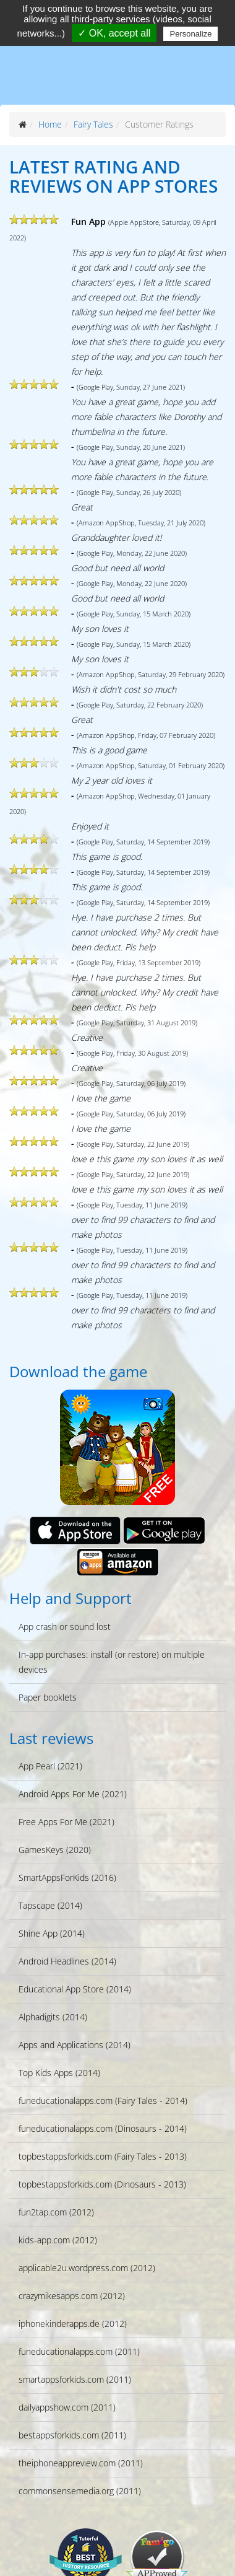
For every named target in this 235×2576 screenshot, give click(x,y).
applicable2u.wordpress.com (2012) (87, 2268)
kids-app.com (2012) (58, 2240)
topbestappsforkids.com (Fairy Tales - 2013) (103, 2156)
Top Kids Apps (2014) (59, 2073)
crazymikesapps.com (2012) (72, 2296)
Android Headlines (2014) (67, 1961)
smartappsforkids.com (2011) (75, 2379)
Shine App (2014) (52, 1933)
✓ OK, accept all (114, 33)
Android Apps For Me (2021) (73, 1794)
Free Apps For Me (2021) (66, 1822)
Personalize (190, 33)
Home (50, 124)
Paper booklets (48, 1697)
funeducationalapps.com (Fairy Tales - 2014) (103, 2100)
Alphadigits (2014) (53, 2017)
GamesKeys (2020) (55, 1849)
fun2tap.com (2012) (56, 2212)
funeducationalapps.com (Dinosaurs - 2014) (103, 2128)
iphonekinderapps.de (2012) (73, 2323)
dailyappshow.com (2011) (67, 2407)
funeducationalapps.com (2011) (79, 2351)
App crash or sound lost (65, 1626)
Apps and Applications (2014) (74, 2045)
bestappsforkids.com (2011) (72, 2435)
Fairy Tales (93, 124)
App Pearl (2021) (50, 1766)
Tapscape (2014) (50, 1905)
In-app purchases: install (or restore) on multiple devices (112, 1662)
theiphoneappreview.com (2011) (81, 2463)
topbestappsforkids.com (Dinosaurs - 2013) (102, 2184)
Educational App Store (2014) (75, 1989)
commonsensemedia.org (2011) (80, 2491)
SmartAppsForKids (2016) (67, 1877)
